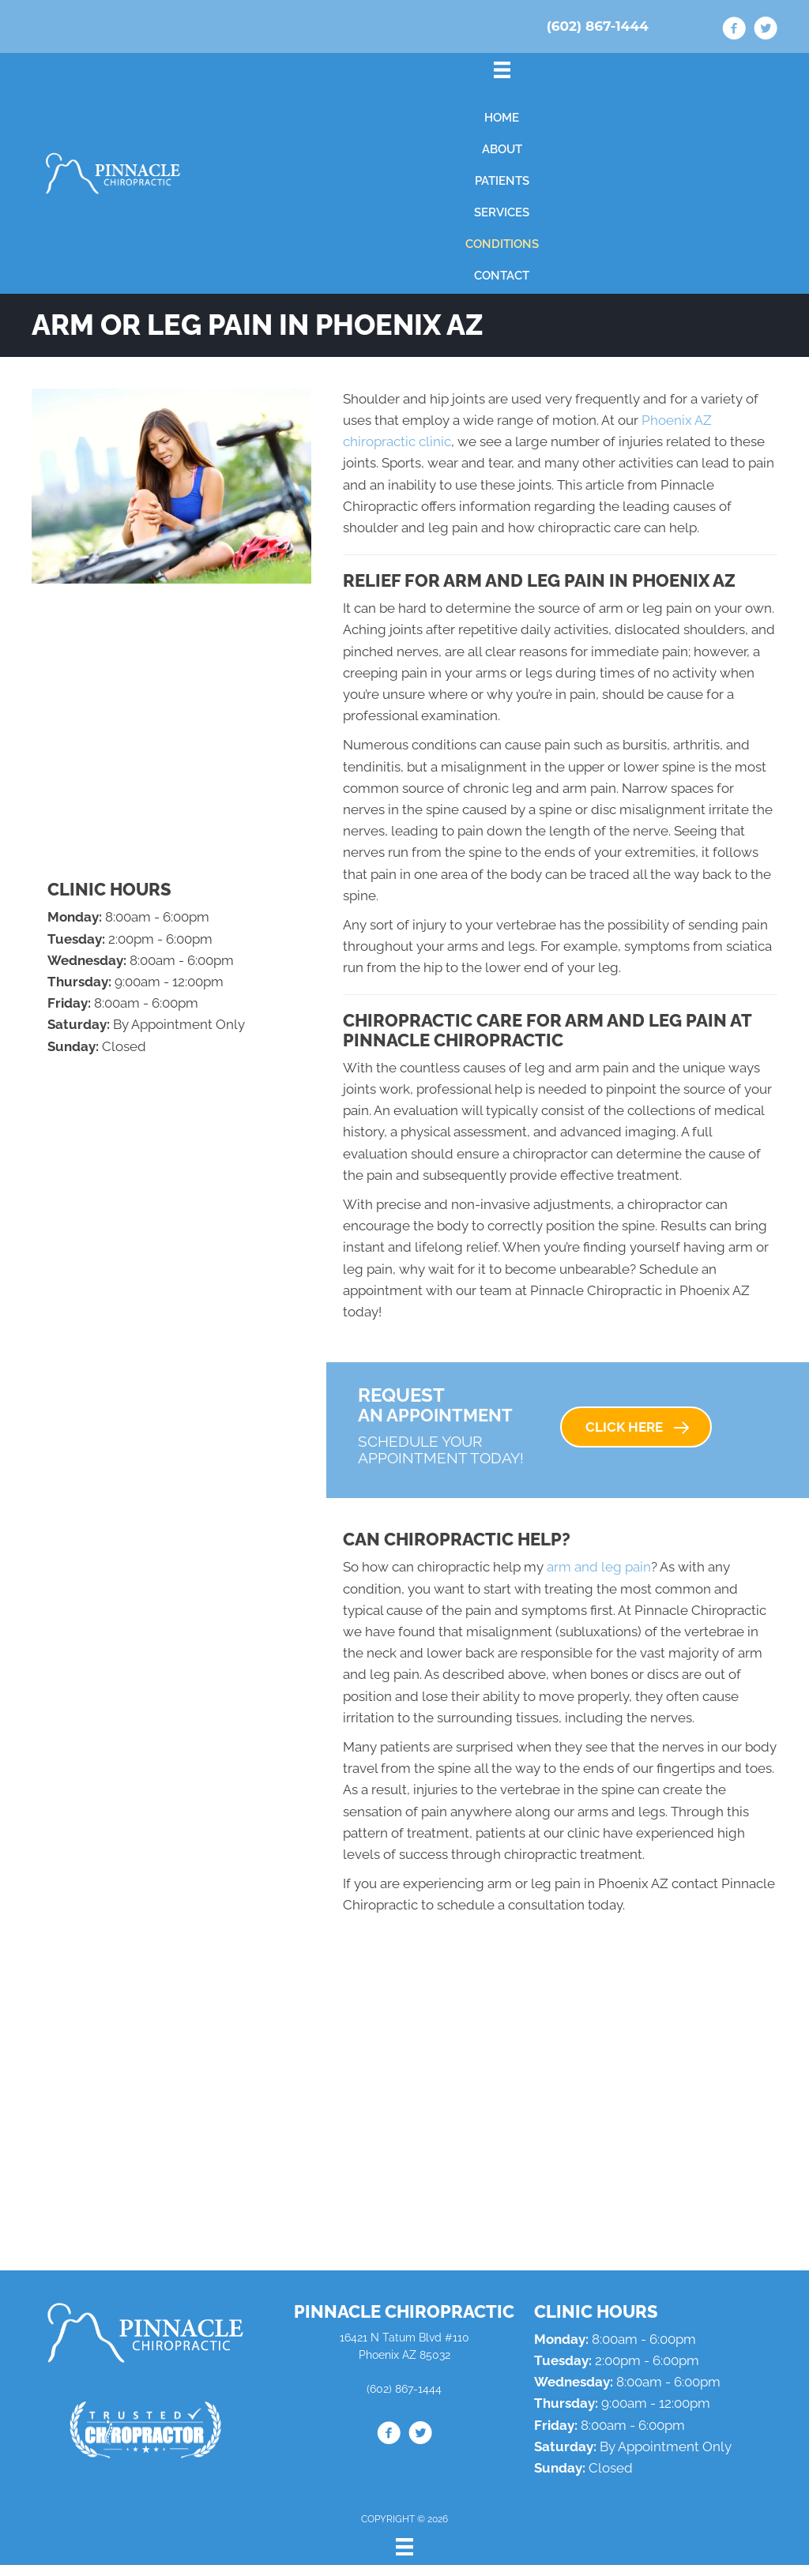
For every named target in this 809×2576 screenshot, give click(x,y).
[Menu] (404, 2546)
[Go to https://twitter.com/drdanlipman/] (765, 31)
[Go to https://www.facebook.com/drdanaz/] (734, 31)
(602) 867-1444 (598, 26)
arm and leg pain (599, 1567)
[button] (636, 1427)
